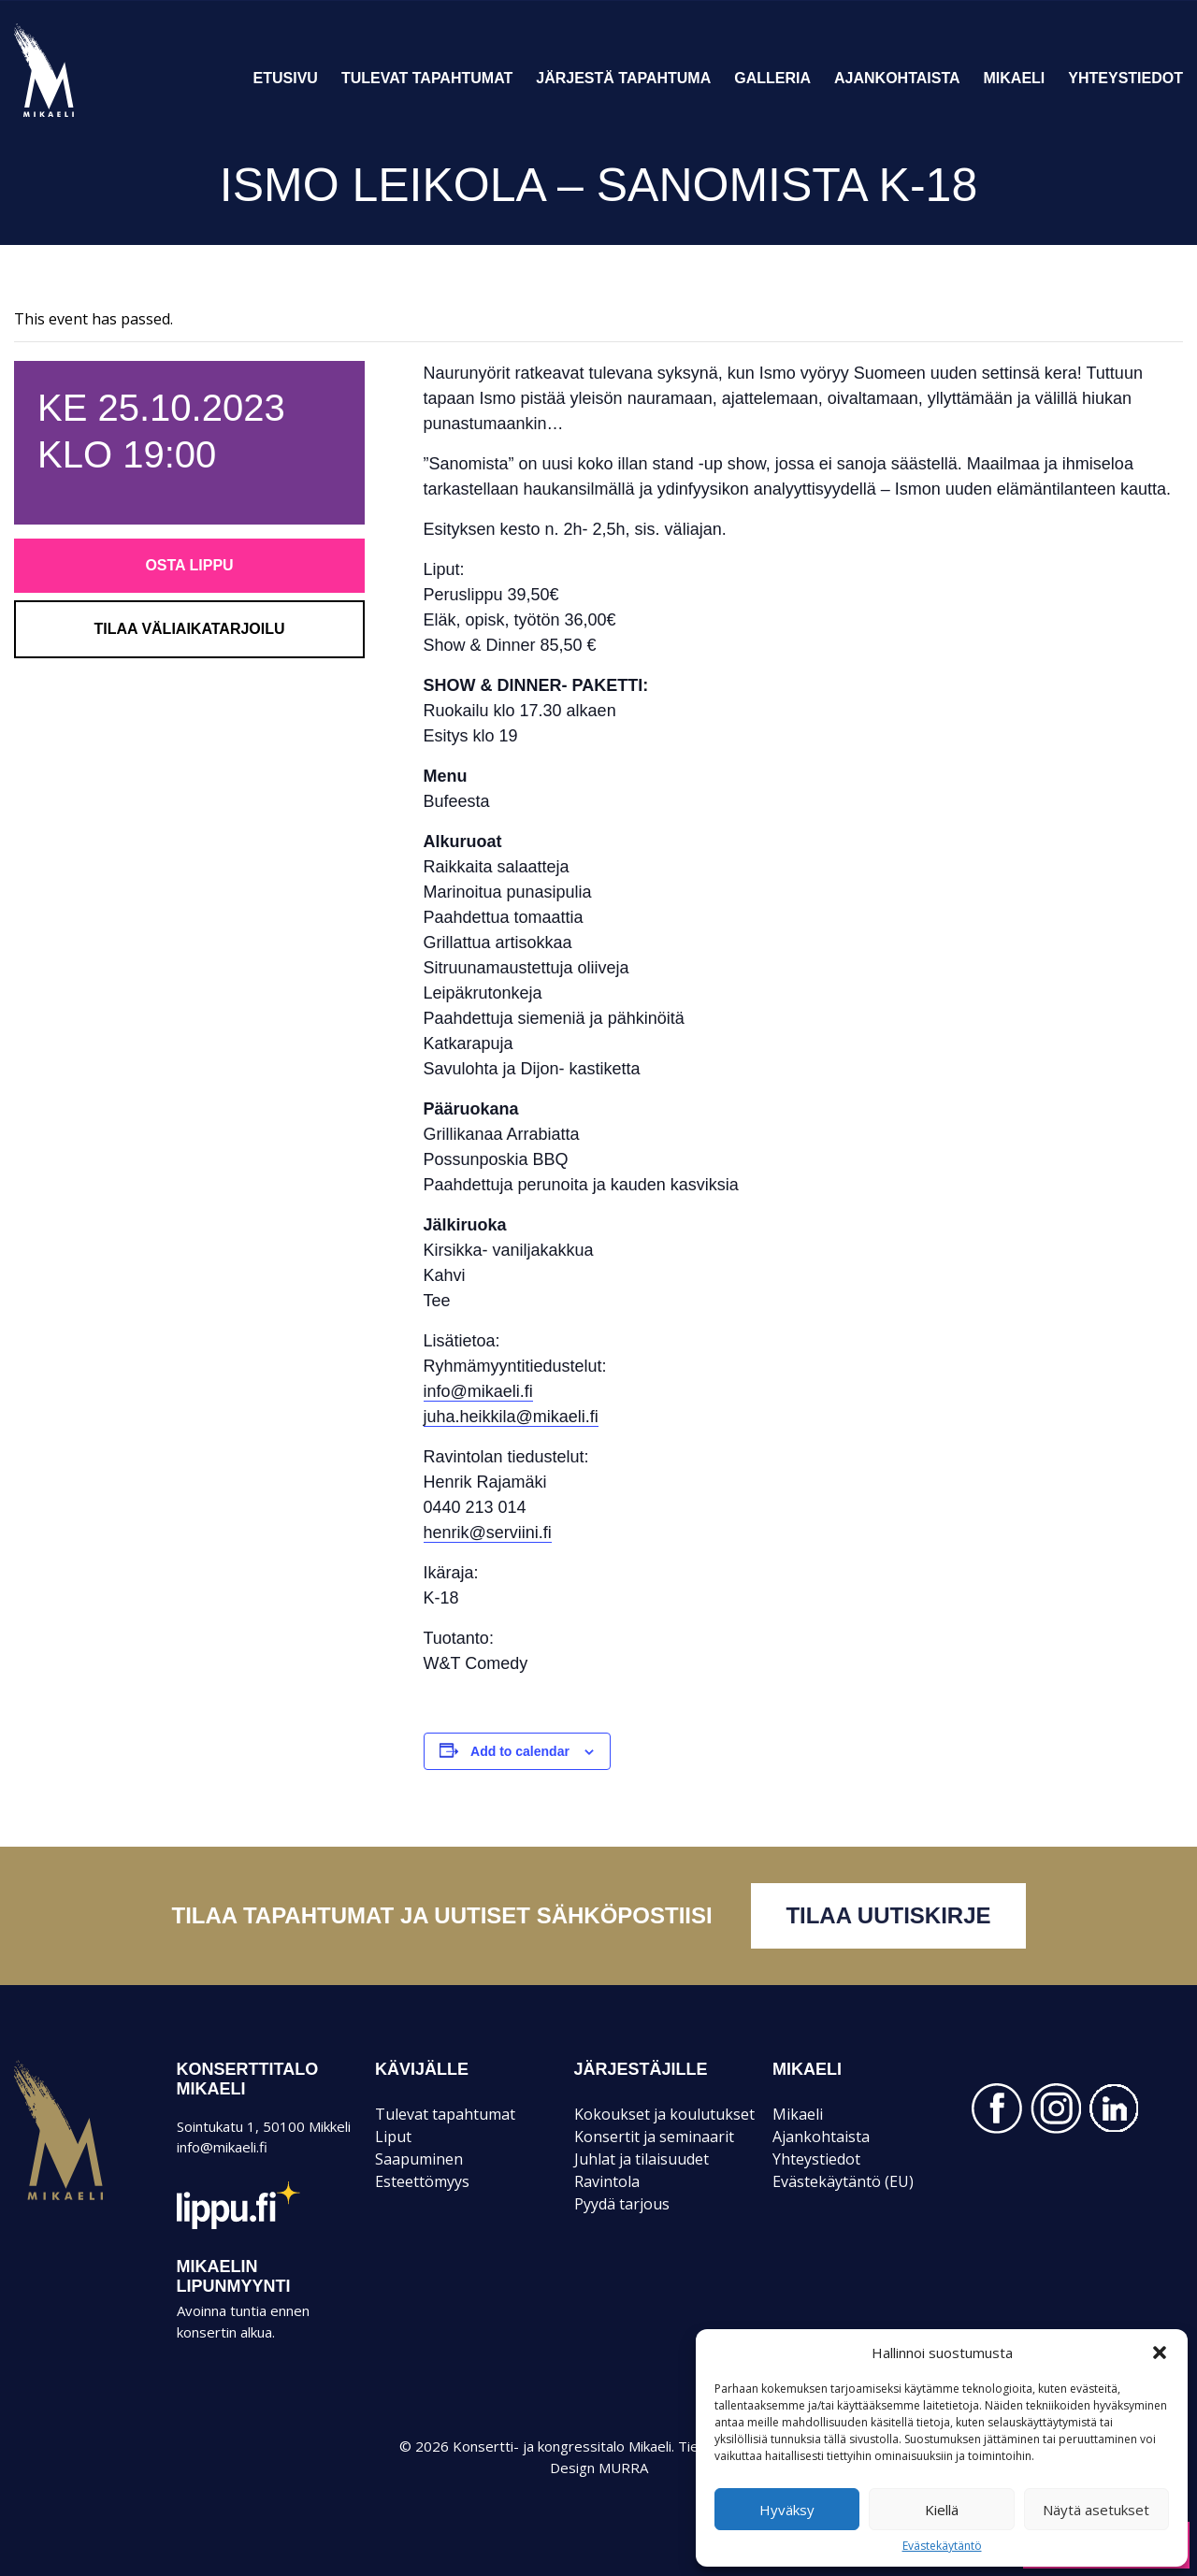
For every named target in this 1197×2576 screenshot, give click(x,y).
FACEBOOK (997, 2108)
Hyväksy (787, 2509)
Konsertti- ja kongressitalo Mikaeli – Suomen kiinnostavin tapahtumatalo (76, 116)
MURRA (623, 2467)
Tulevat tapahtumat (426, 78)
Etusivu (285, 78)
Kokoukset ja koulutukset (664, 2114)
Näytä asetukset (1096, 2509)
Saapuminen (419, 2159)
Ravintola (607, 2181)
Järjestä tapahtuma (623, 78)
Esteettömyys (422, 2181)
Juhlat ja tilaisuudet (641, 2159)
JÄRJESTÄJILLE (641, 2069)
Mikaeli (1015, 78)
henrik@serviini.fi (488, 1532)
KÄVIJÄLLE (422, 2069)
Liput (393, 2136)
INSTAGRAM (1056, 2108)
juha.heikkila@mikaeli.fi (511, 1416)
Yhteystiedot (1125, 78)
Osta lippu (189, 565)
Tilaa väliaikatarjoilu (189, 629)
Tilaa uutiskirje (888, 1915)
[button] (1159, 2352)
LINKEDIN (1114, 2108)
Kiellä (942, 2509)
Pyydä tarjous (622, 2204)
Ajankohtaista (897, 78)
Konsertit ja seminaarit (654, 2136)
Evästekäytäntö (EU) (843, 2181)
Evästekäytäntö (942, 2546)
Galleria (772, 78)
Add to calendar (520, 1751)
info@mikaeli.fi (478, 1391)
